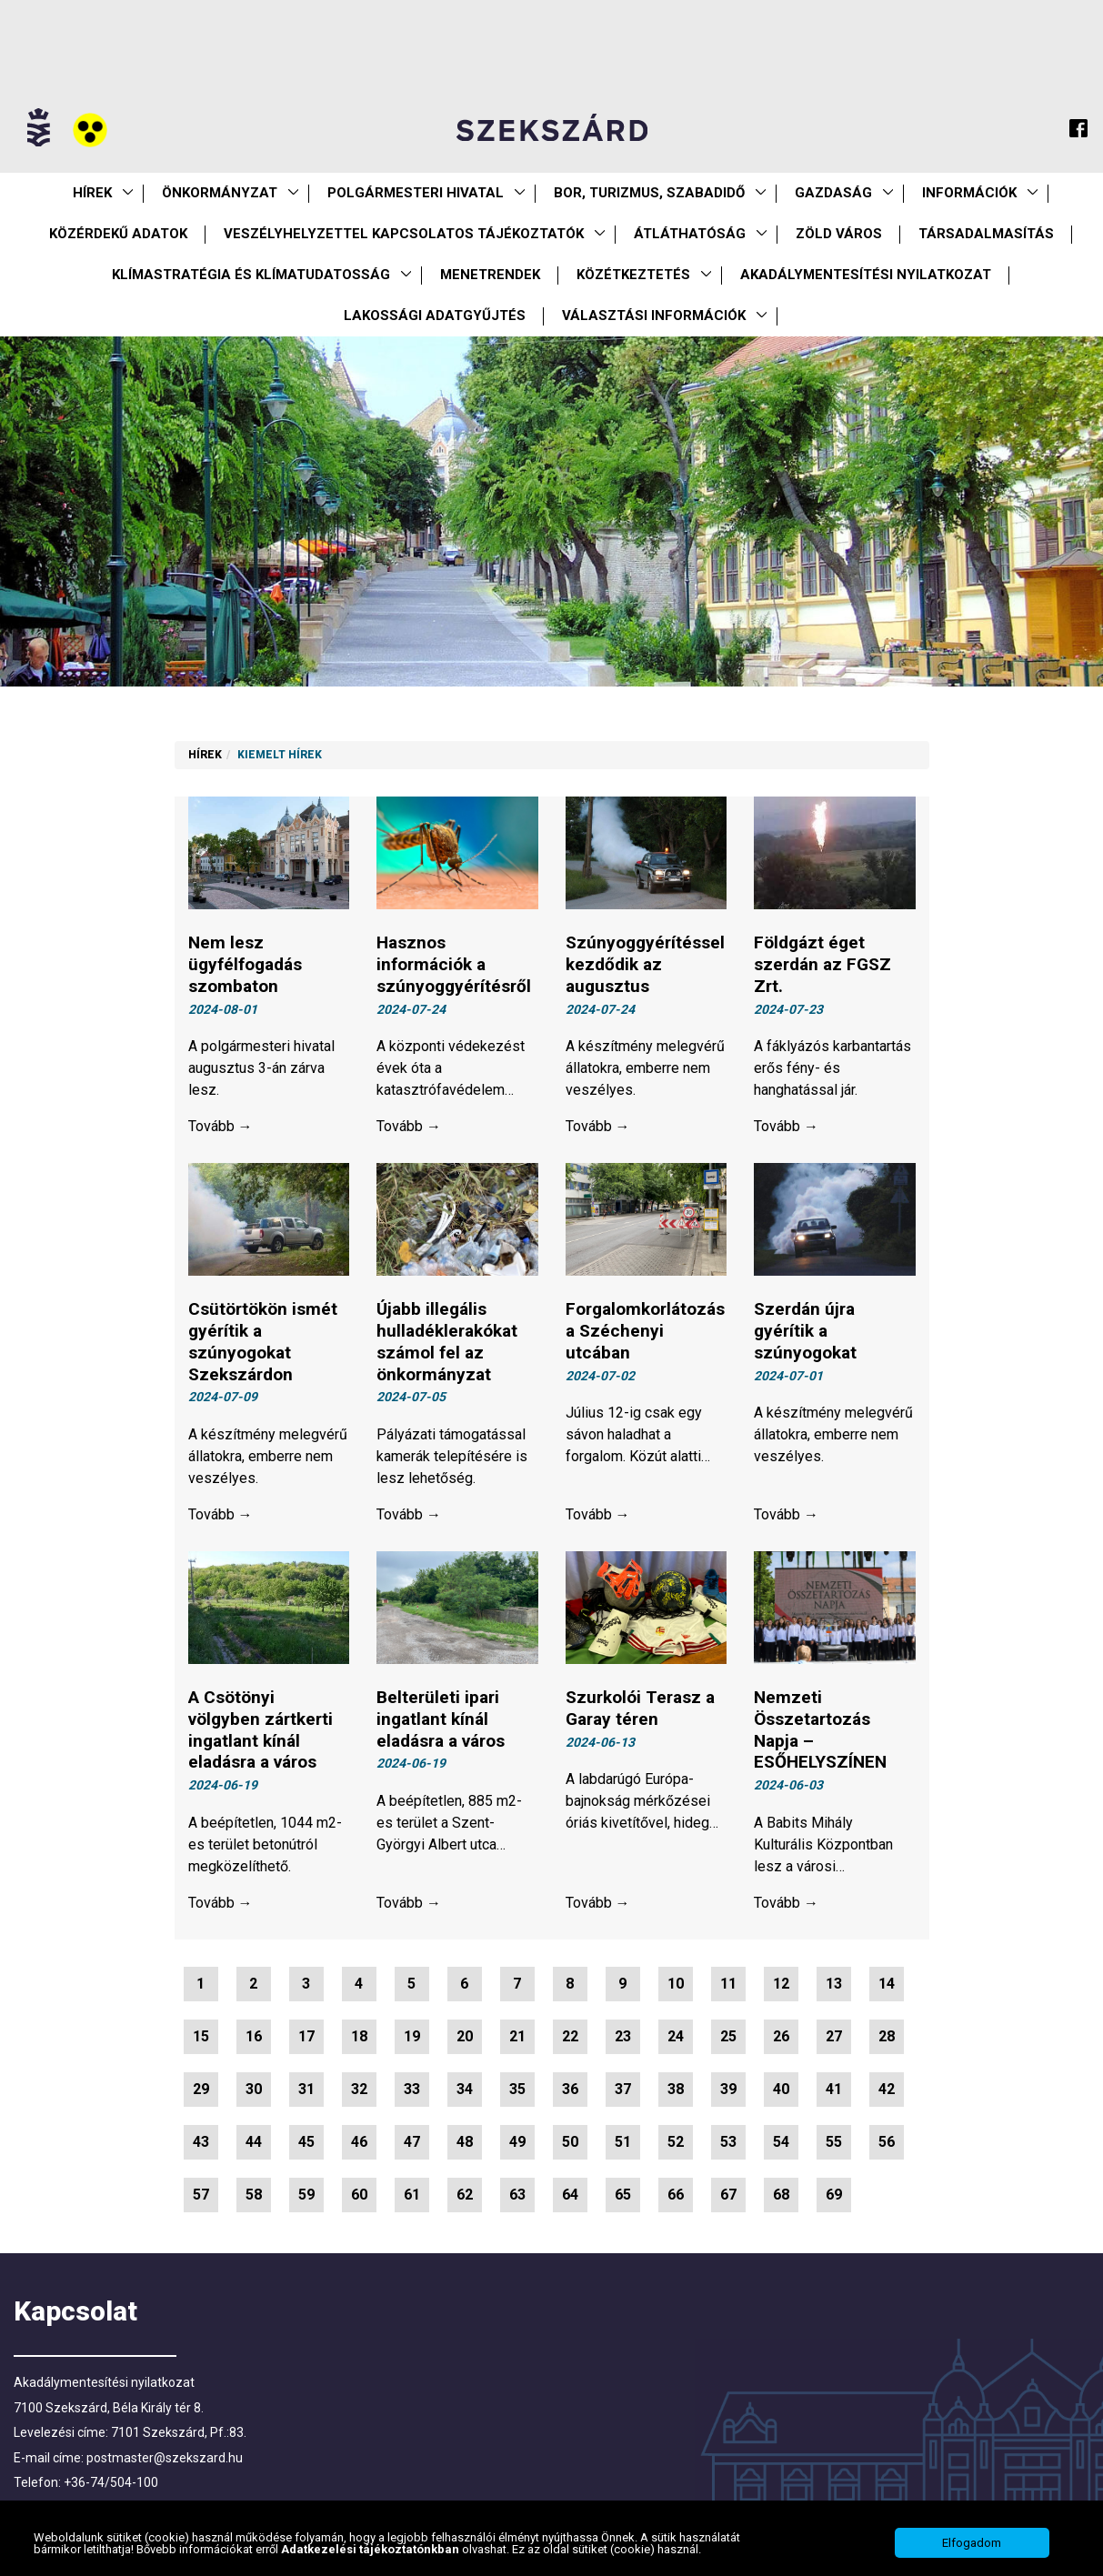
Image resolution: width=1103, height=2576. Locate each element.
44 (254, 2141)
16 (254, 2036)
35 (517, 2089)
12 (781, 1983)
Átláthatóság (690, 234)
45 (306, 2141)
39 (728, 2089)
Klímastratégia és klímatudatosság (251, 274)
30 (254, 2089)
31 (306, 2089)
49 (517, 2141)
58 (254, 2194)
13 (834, 1983)
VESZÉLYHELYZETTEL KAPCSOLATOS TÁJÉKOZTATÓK (404, 234)
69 (834, 2194)
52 (675, 2141)
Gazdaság (833, 193)
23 (623, 2036)
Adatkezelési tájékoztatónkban (371, 2549)
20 (464, 2036)
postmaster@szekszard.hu (164, 2458)
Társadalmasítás (986, 234)
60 (359, 2194)
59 (306, 2194)
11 (728, 1983)
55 (834, 2141)
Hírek (92, 193)
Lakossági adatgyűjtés (435, 315)
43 (201, 2141)
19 (412, 2036)
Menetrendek (490, 274)
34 (464, 2089)
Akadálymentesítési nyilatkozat (865, 274)
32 (359, 2089)
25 (728, 2036)
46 (359, 2141)
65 (623, 2194)
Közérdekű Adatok (118, 234)
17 (306, 2036)
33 (412, 2089)
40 (781, 2089)
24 (675, 2036)
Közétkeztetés (633, 274)
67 (728, 2194)
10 (675, 1983)
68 (781, 2194)
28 (886, 2036)
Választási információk (654, 315)
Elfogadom (971, 2543)
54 (781, 2141)
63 (517, 2194)
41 (834, 2089)
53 (728, 2141)
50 (570, 2141)
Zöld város (839, 234)
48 (464, 2141)
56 (886, 2141)
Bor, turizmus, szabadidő (649, 193)
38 (675, 2089)
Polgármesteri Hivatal (415, 193)
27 (834, 2036)
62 (464, 2194)
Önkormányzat (219, 193)
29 (201, 2089)
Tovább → (220, 1126)
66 (675, 2194)
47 (412, 2141)
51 (623, 2141)
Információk (969, 193)
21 (517, 2036)
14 (886, 1983)
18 (359, 2036)
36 (570, 2089)
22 (570, 2036)
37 (623, 2089)
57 (201, 2194)
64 (570, 2194)
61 (412, 2194)
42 (886, 2089)
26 (781, 2036)
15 (201, 2036)
